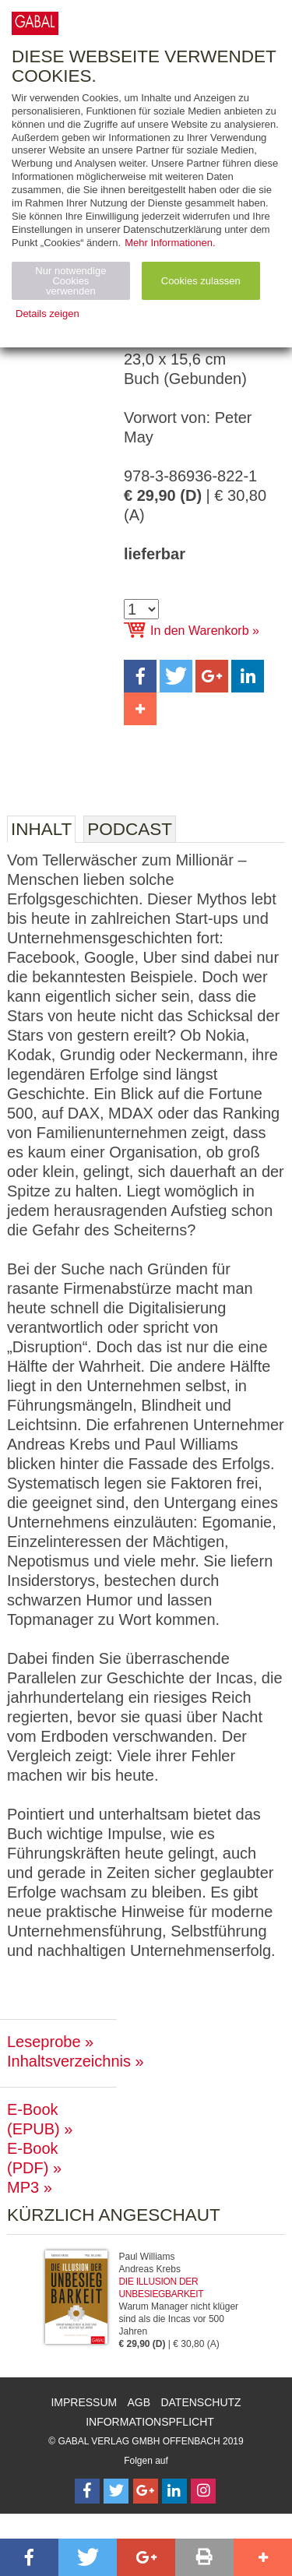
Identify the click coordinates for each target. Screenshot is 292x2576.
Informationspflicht (150, 2422)
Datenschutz (200, 2402)
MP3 (23, 2187)
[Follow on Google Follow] (145, 2491)
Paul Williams (147, 2256)
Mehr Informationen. (170, 242)
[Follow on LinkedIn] (174, 2491)
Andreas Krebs (150, 2269)
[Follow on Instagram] (203, 2491)
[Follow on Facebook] (87, 2491)
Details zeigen (47, 313)
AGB (139, 2402)
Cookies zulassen (201, 281)
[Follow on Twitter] (116, 2491)
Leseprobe (44, 2041)
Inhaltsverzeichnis (69, 2061)
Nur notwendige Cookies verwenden (70, 281)
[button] (140, 676)
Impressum (84, 2402)
